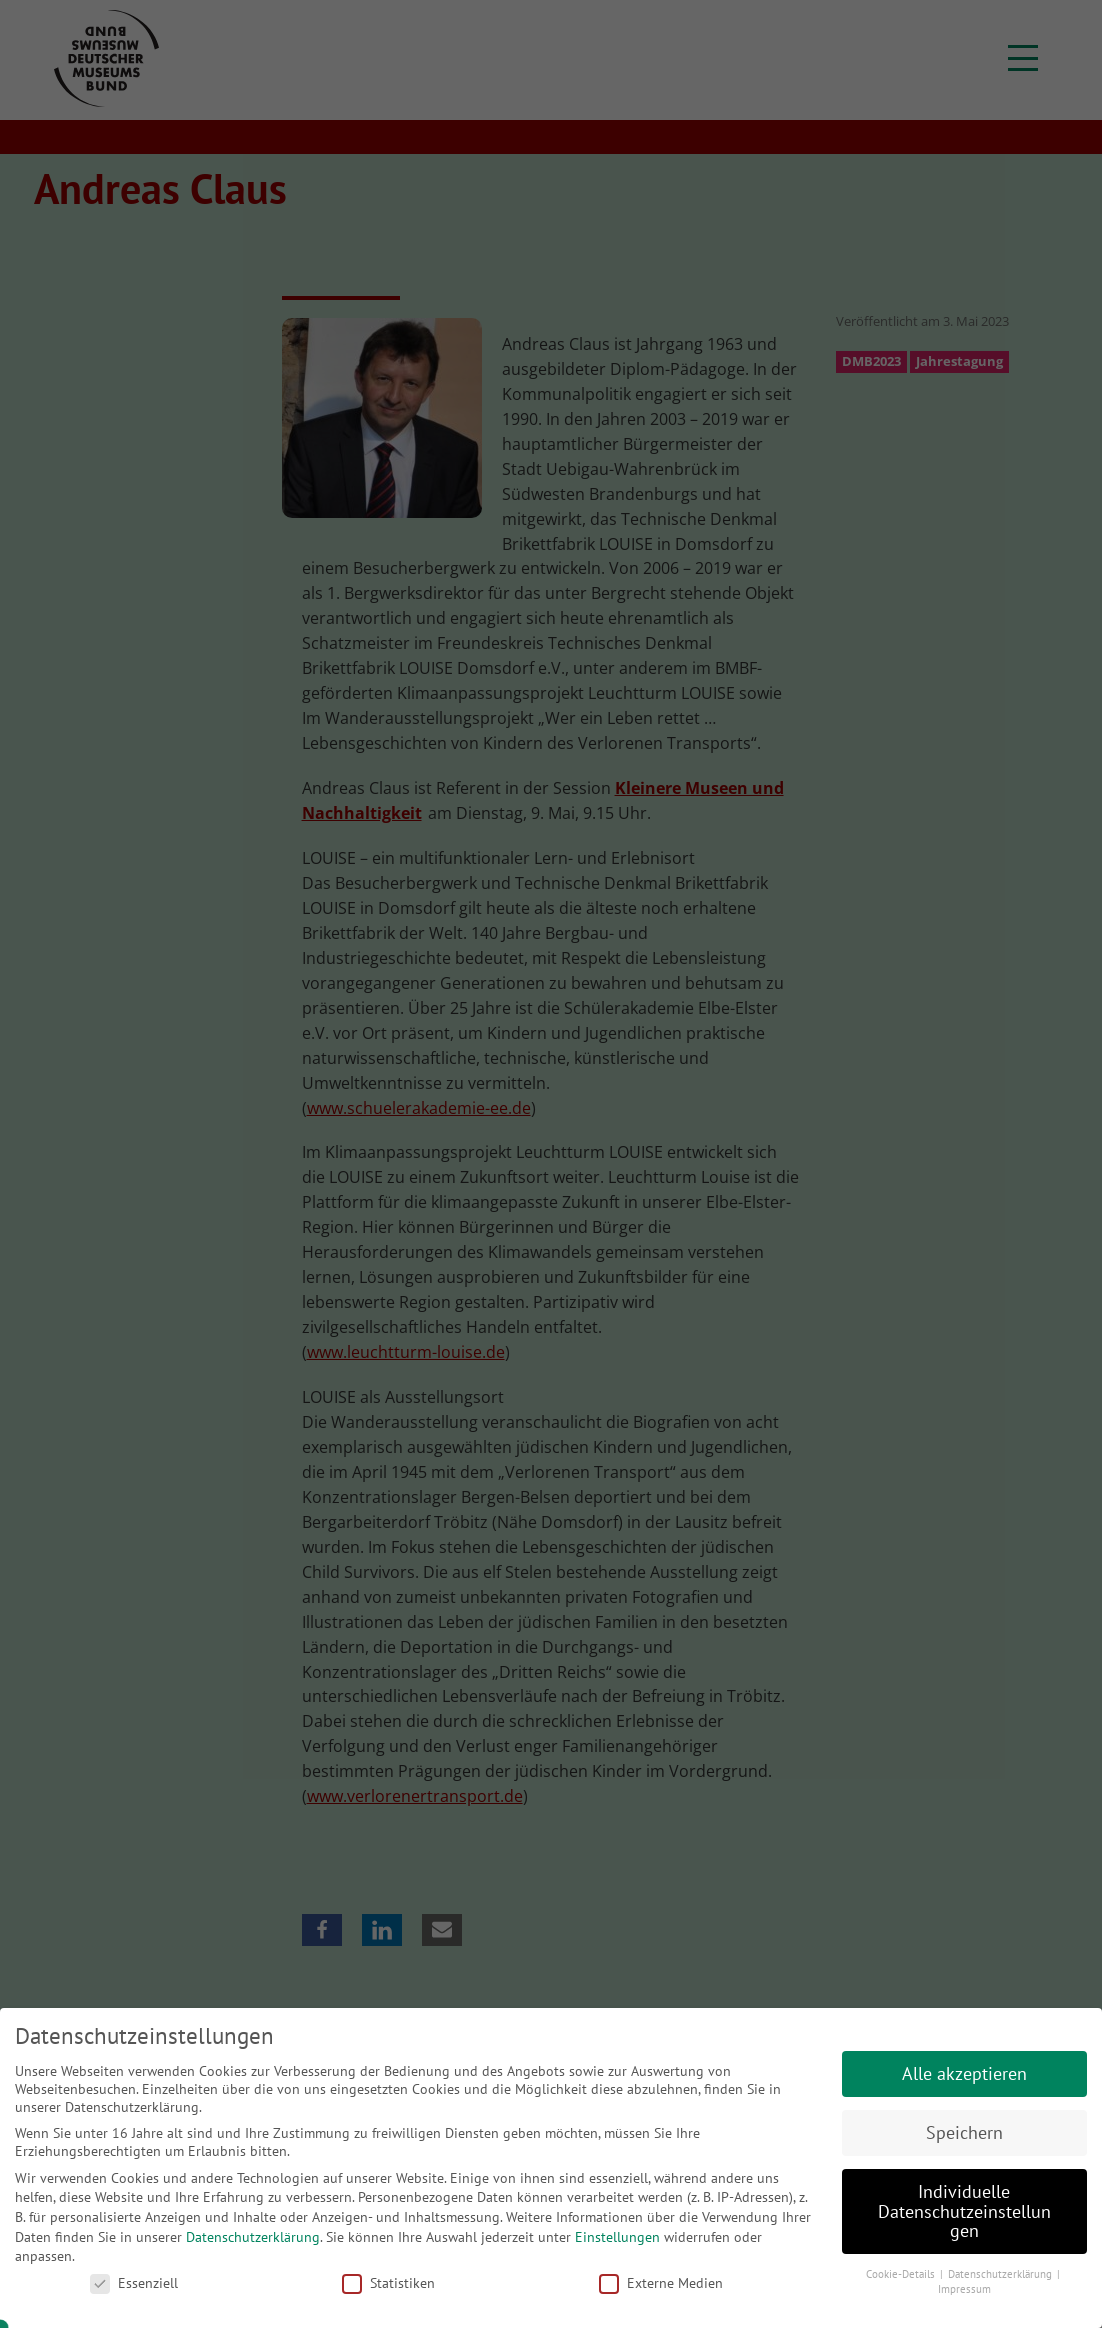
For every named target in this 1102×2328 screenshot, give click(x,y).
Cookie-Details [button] (902, 2274)
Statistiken (388, 2283)
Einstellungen (617, 2237)
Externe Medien (661, 2283)
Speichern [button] (964, 2132)
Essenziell (134, 2283)
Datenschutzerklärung (253, 2237)
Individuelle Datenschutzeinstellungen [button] (964, 2211)
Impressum (964, 2289)
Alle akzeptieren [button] (964, 2073)
